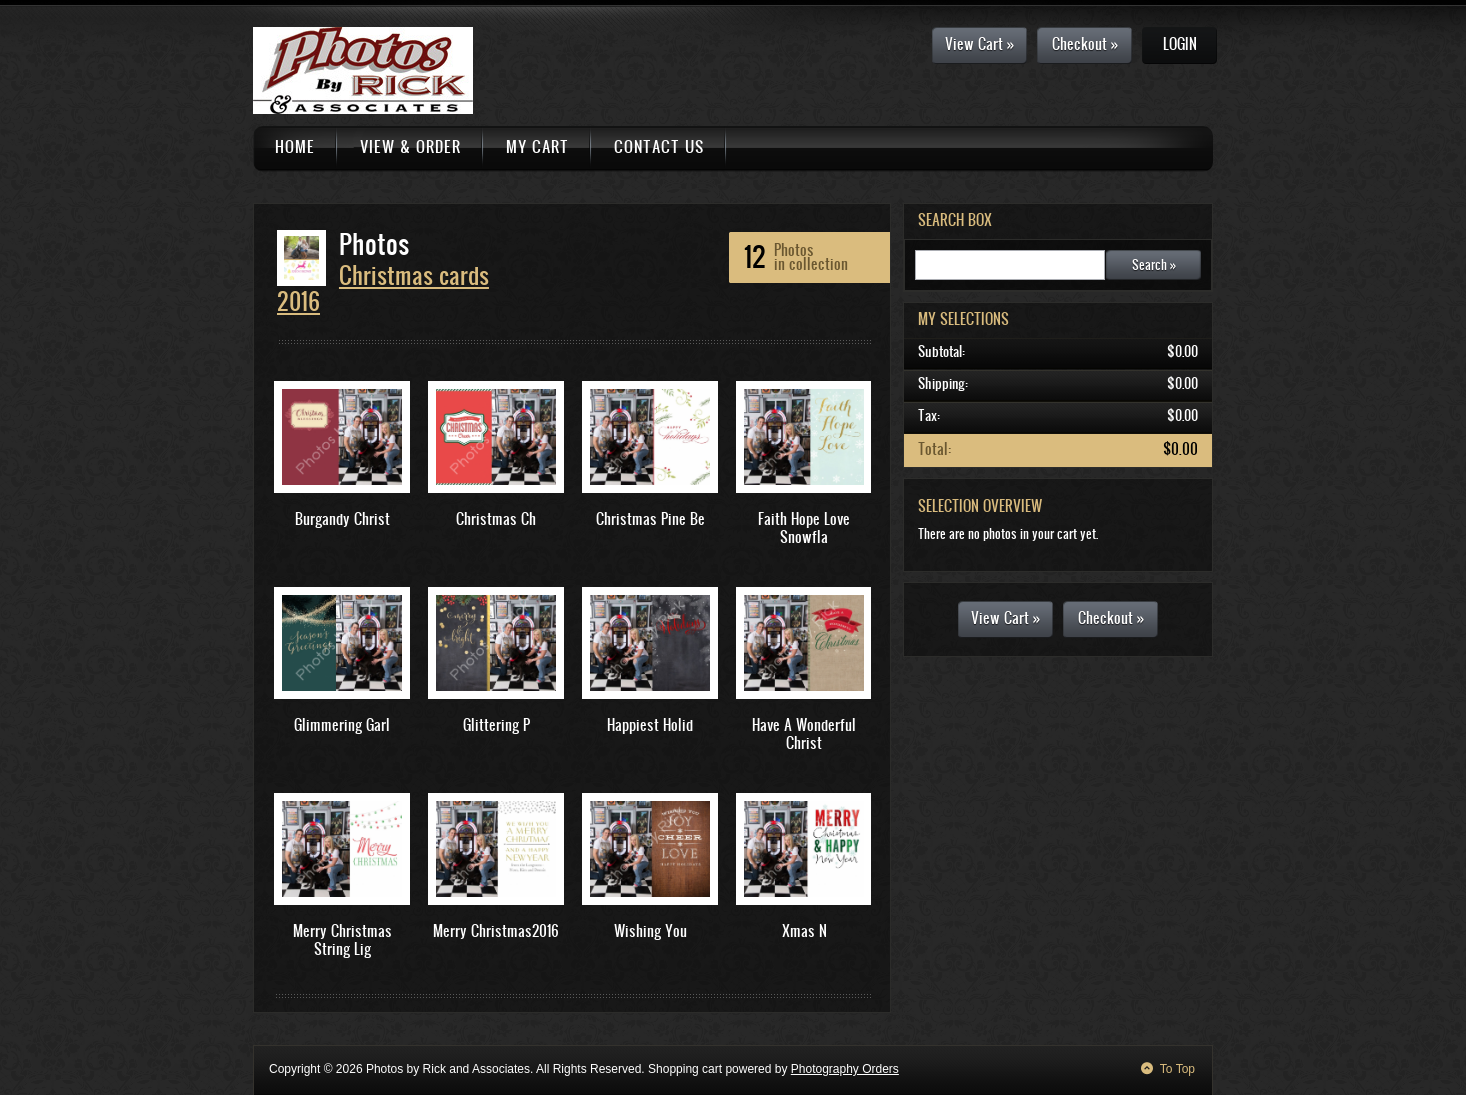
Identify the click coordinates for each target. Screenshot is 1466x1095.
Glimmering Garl (342, 724)
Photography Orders (845, 1069)
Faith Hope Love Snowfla (804, 527)
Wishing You (650, 930)
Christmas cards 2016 (383, 288)
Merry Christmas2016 (496, 930)
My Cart (537, 146)
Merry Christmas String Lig (342, 939)
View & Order (410, 146)
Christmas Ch (496, 518)
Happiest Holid (650, 724)
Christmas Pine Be (650, 518)
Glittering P (496, 724)
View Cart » (979, 43)
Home (295, 146)
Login (1180, 43)
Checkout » (1085, 43)
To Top (1177, 1069)
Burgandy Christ (342, 518)
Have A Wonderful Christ (804, 733)
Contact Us (659, 146)
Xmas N (804, 930)
